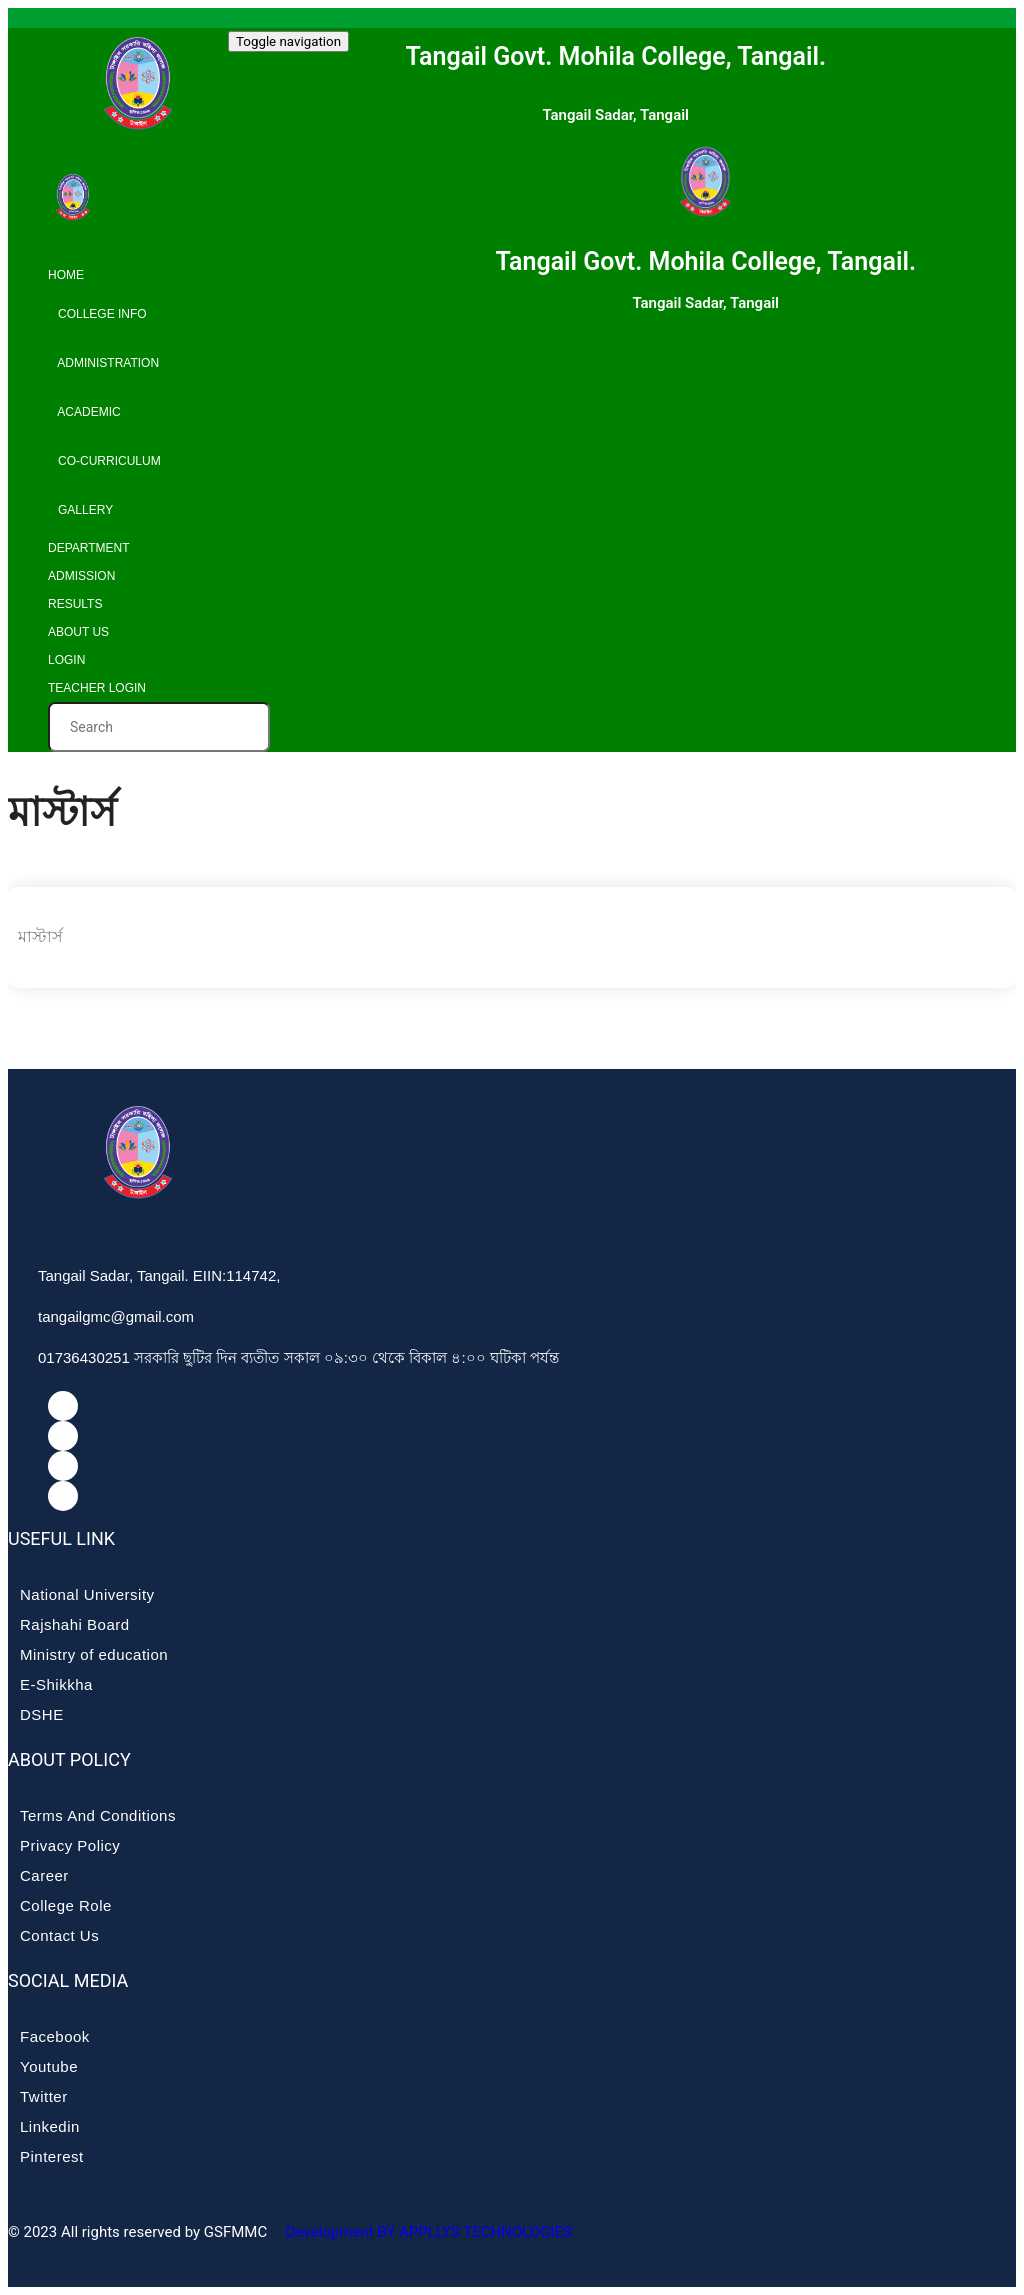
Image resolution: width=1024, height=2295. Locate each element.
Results (75, 604)
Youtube (49, 2066)
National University (87, 1594)
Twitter (44, 2096)
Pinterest (52, 2156)
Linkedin (50, 2126)
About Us (78, 632)
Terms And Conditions (98, 1815)
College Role (66, 1905)
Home (66, 275)
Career (44, 1875)
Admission (81, 576)
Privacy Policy (70, 1845)
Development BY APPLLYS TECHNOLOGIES (427, 2232)
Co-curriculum (104, 461)
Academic (84, 412)
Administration (103, 363)
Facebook (55, 2036)
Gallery (80, 510)
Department (89, 548)
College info (97, 314)
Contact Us (59, 1935)
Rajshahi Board (75, 1624)
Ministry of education (94, 1654)
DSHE (42, 1714)
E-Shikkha (56, 1684)
